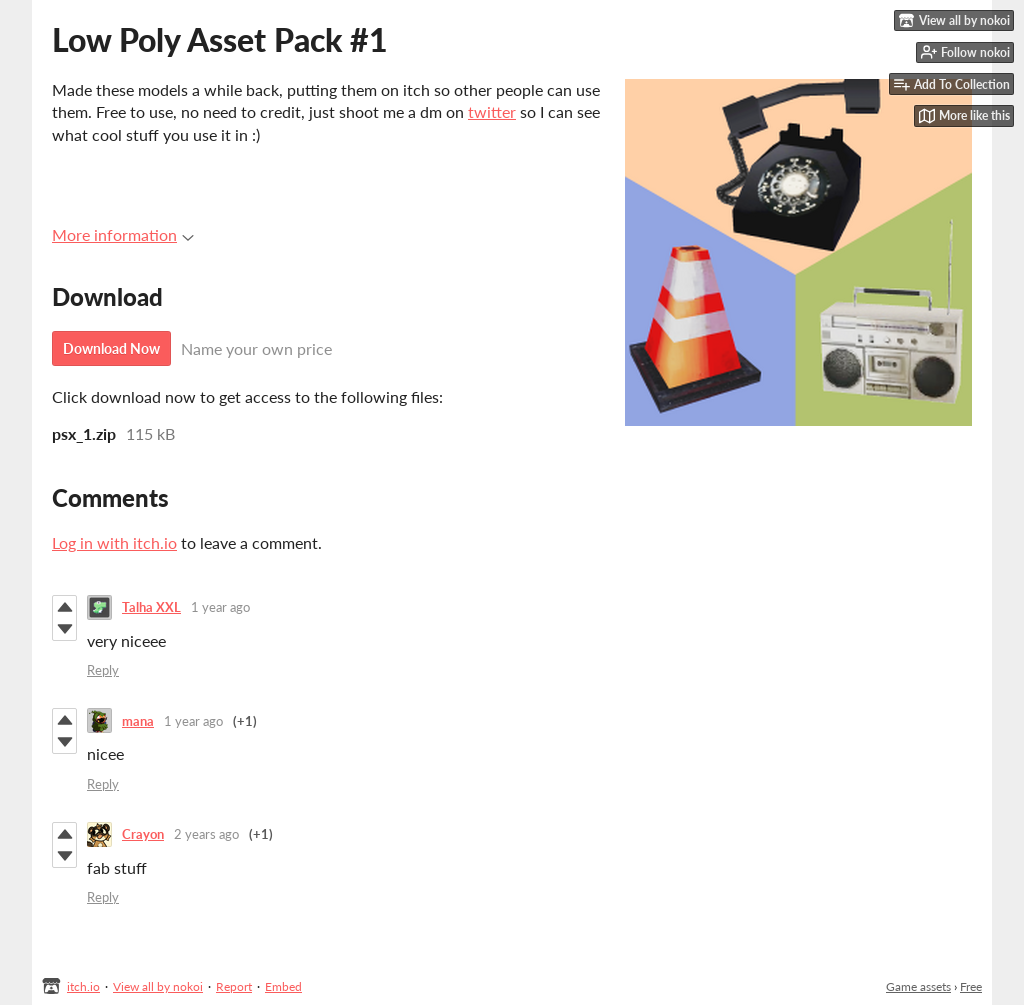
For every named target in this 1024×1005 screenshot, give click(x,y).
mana (138, 721)
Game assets (918, 986)
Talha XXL (151, 607)
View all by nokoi (158, 986)
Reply (103, 670)
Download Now (111, 348)
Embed (283, 986)
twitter (492, 111)
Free (971, 986)
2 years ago (206, 834)
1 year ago (220, 607)
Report (234, 986)
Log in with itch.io (114, 542)
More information (123, 234)
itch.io (83, 986)
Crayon (143, 834)
